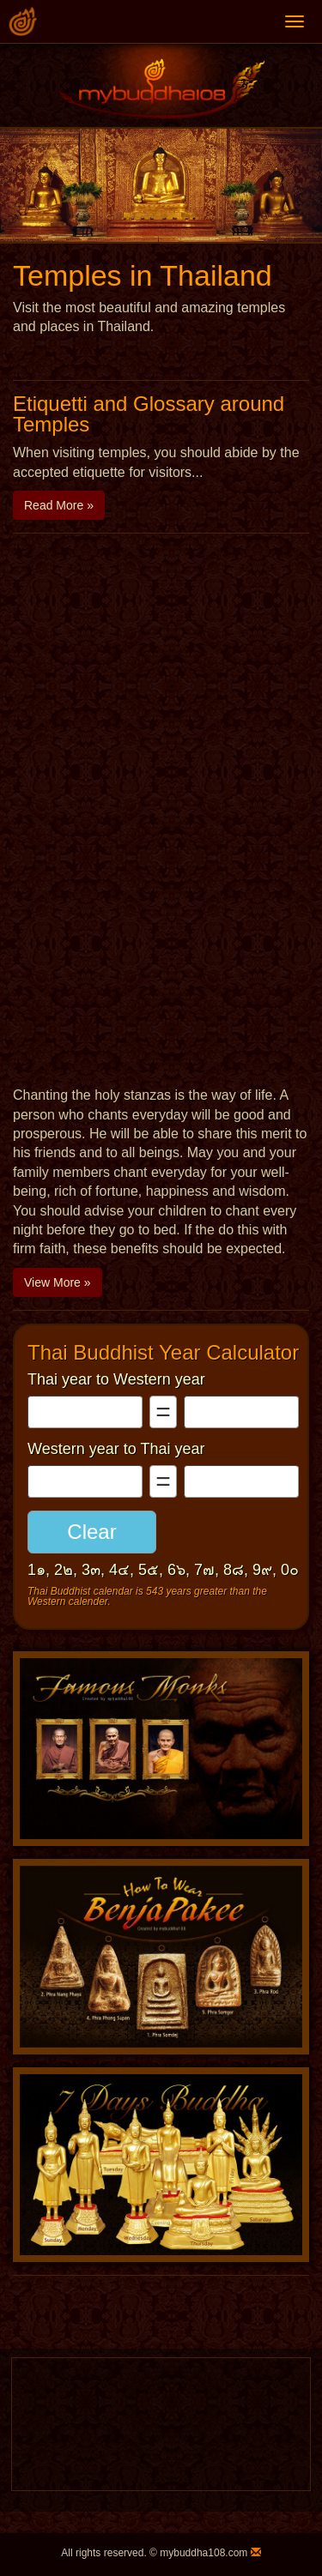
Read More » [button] (59, 505)
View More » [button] (57, 1282)
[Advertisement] (161, 724)
